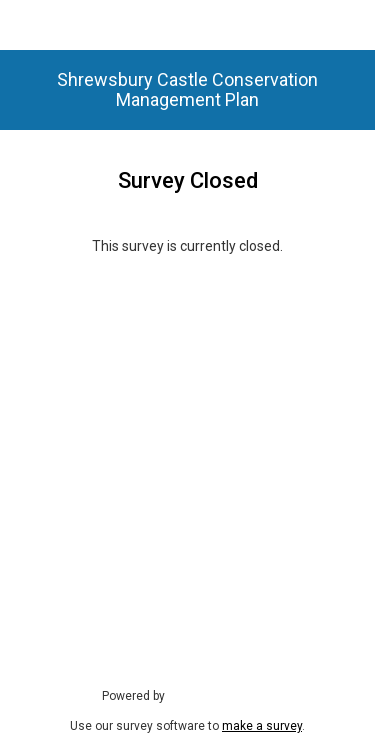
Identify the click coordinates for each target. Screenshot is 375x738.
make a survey (262, 726)
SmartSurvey (223, 695)
